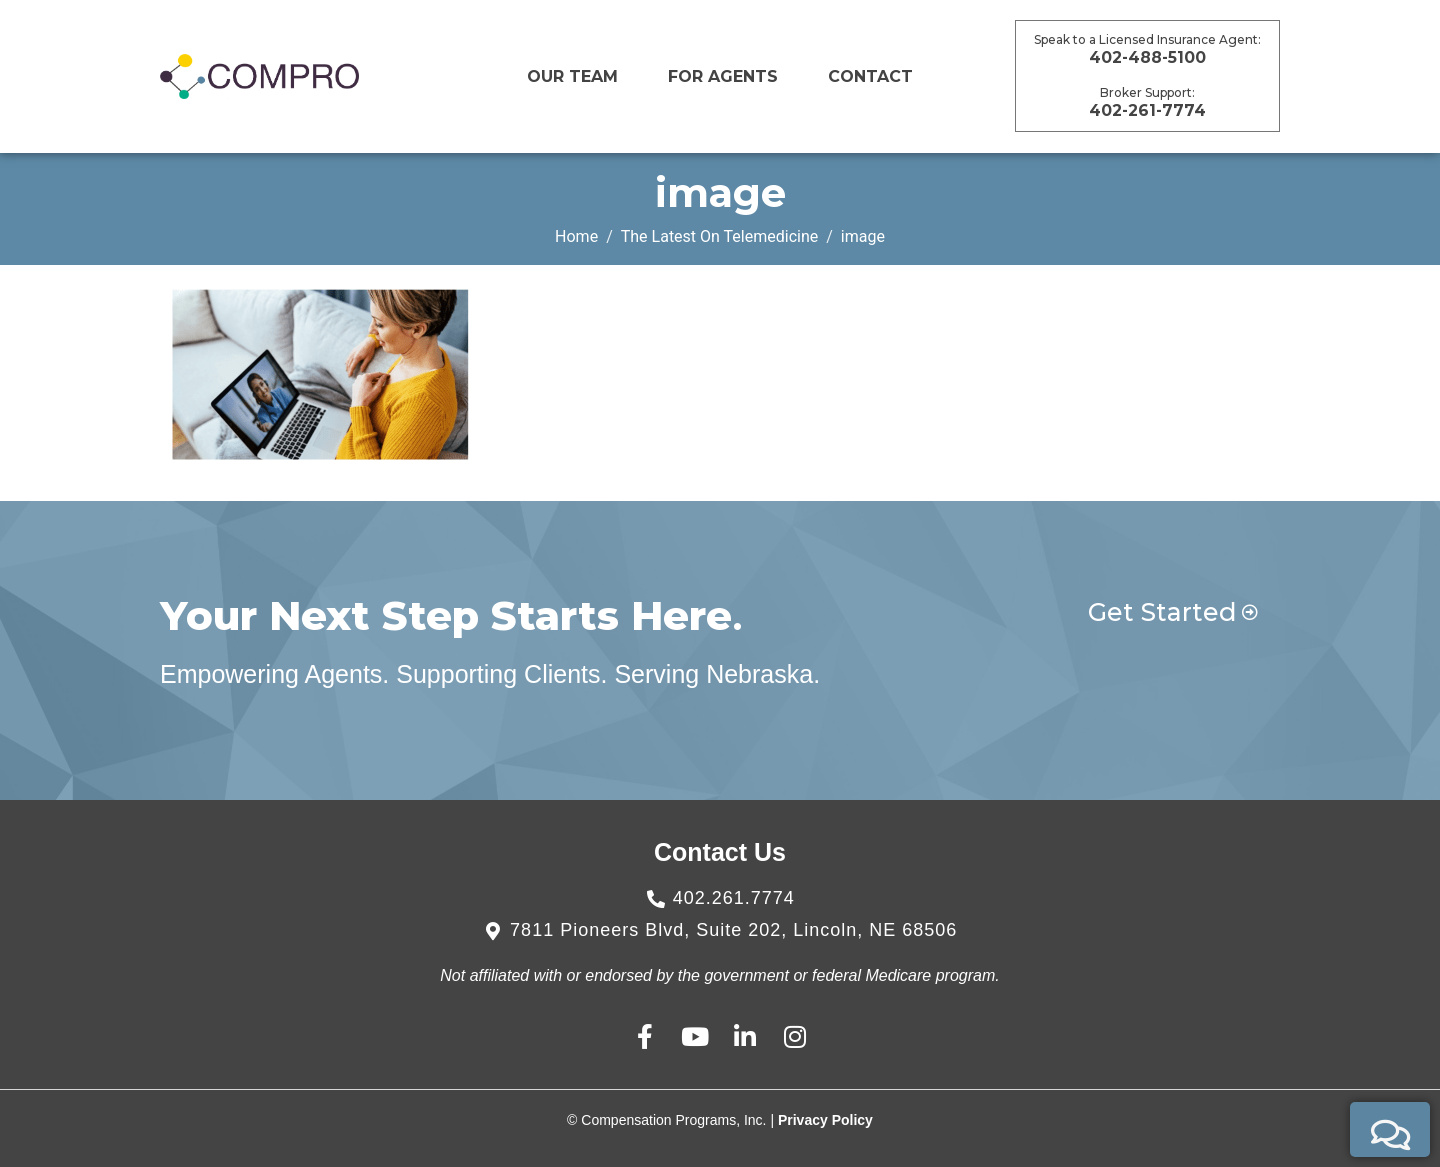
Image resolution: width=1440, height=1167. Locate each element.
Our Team (572, 76)
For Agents (723, 76)
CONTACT (870, 76)
